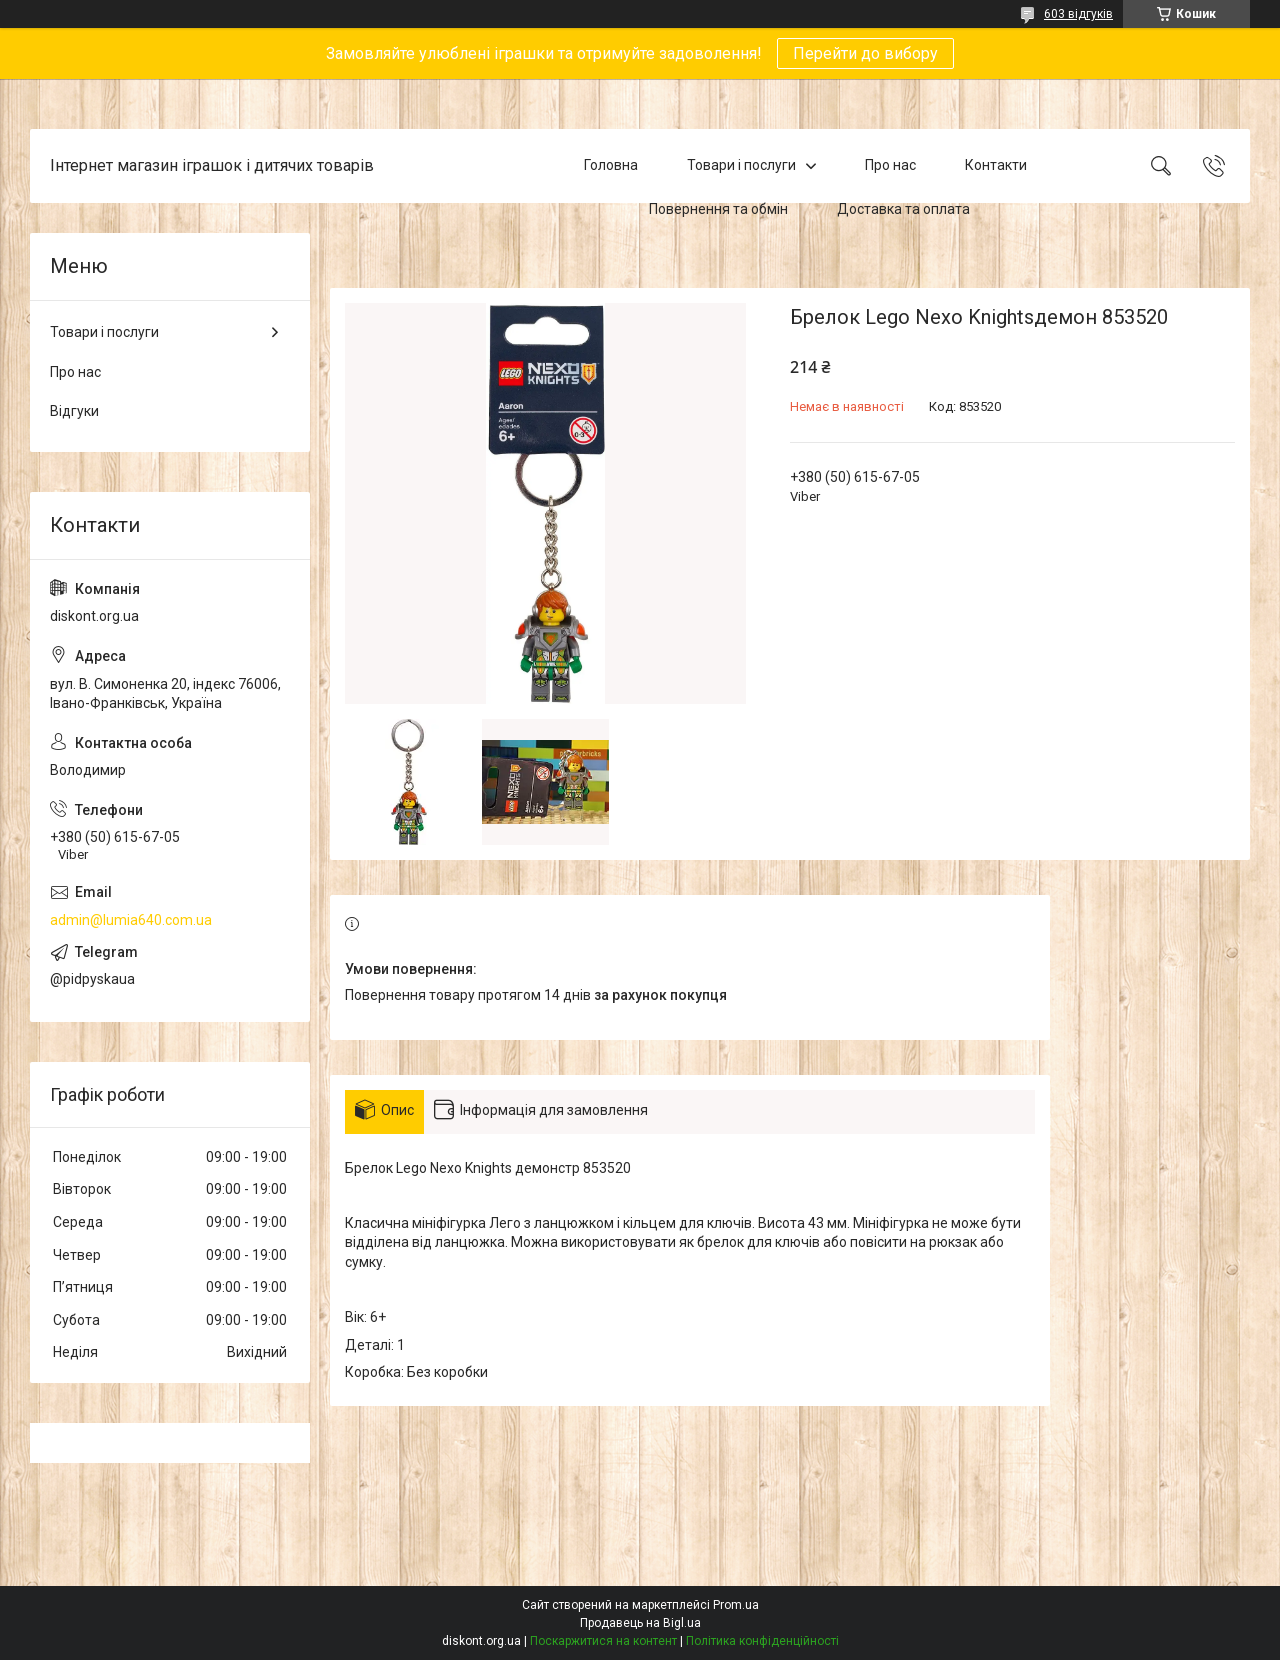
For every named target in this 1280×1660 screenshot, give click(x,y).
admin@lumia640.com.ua (131, 920)
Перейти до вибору (865, 53)
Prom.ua (736, 1605)
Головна (611, 165)
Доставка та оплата (903, 209)
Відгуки (74, 411)
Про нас (890, 165)
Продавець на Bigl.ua (640, 1623)
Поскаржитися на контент (603, 1641)
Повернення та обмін (718, 209)
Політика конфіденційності (762, 1641)
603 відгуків (1078, 14)
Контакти (996, 165)
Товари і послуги (741, 165)
